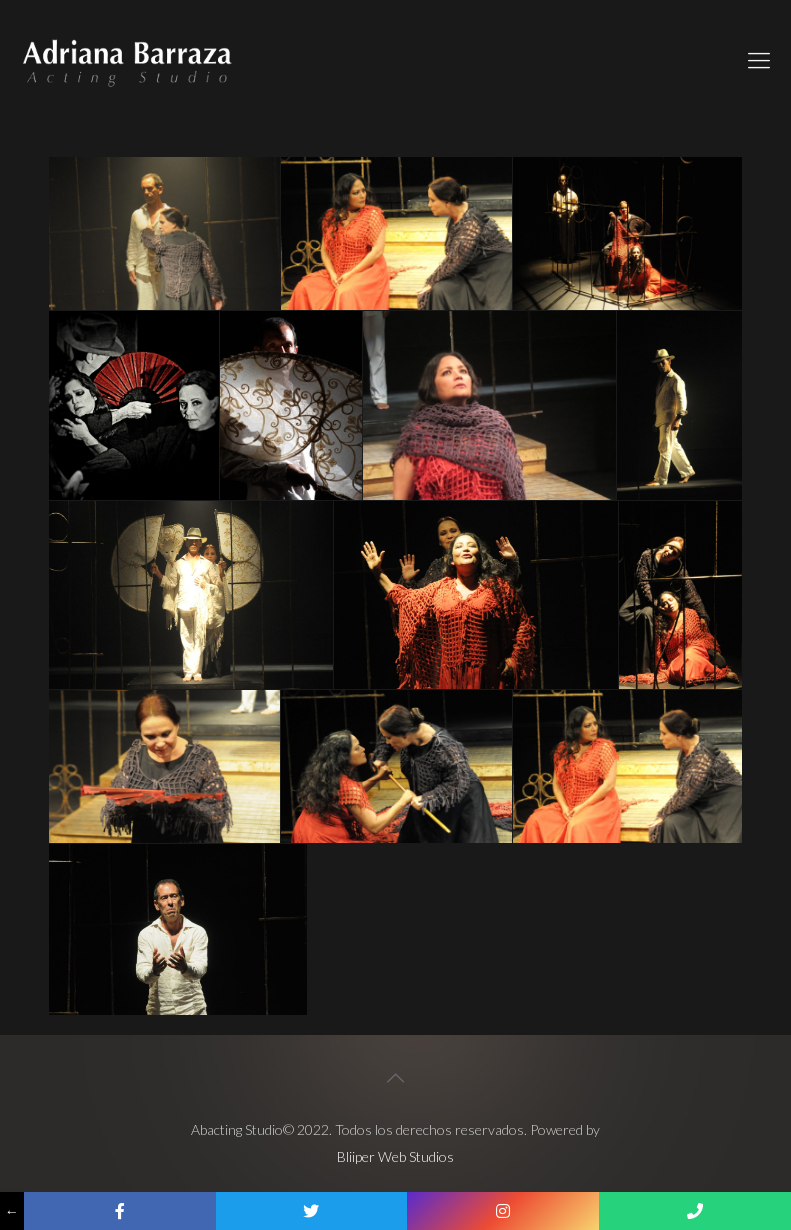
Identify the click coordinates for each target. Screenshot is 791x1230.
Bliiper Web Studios (395, 1156)
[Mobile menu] (759, 60)
